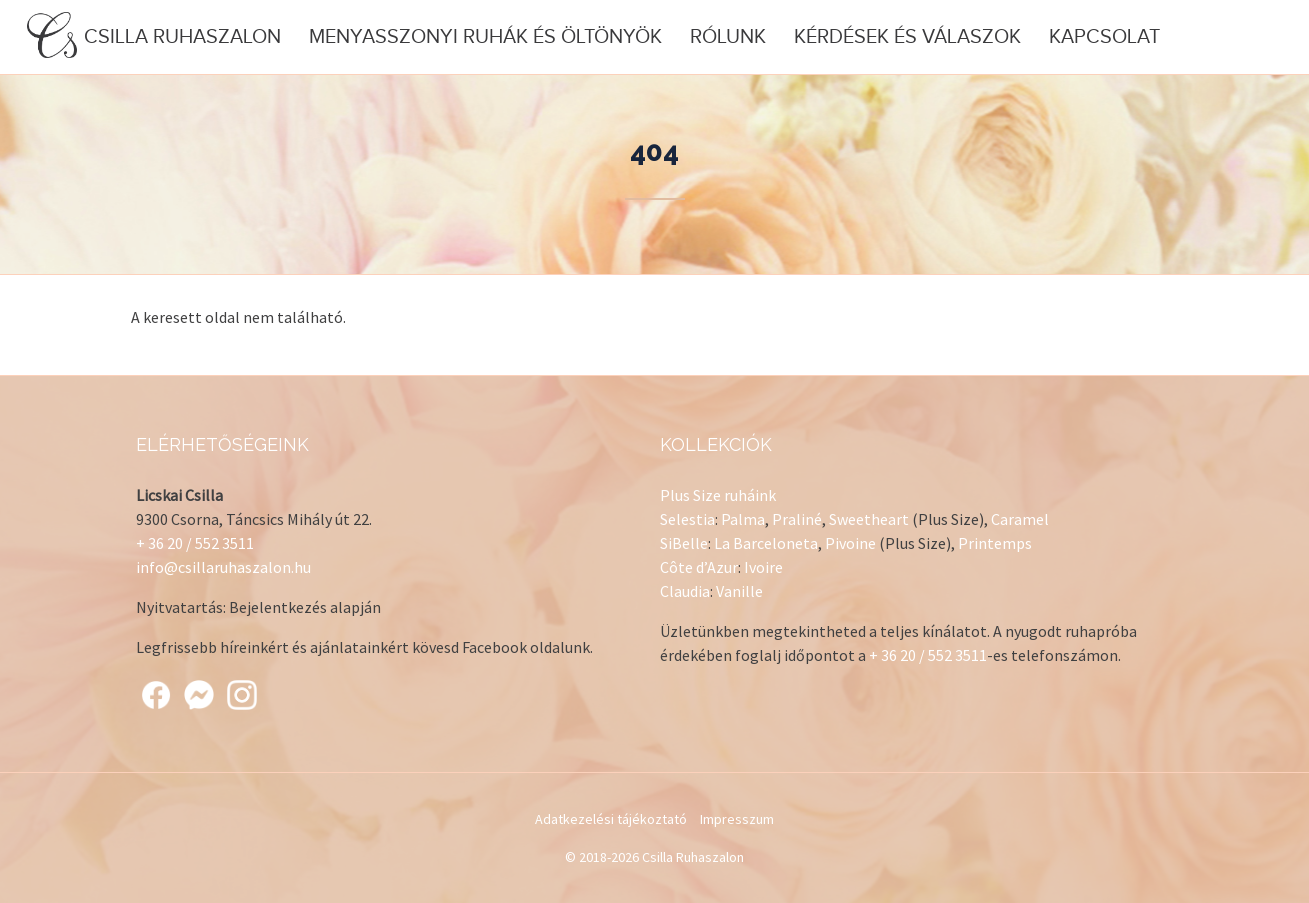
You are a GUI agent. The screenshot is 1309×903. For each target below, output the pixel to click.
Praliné (797, 519)
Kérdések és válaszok (907, 37)
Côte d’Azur (699, 567)
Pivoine (850, 543)
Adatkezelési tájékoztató (611, 819)
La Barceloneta (766, 543)
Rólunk (728, 37)
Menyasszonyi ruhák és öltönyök (485, 37)
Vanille (739, 591)
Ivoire (763, 567)
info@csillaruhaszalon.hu (223, 567)
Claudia (685, 591)
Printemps (995, 543)
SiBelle (684, 543)
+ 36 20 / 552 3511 (195, 543)
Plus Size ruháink (718, 495)
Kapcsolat (1104, 37)
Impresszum (737, 819)
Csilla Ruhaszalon (154, 36)
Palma (743, 519)
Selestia (687, 519)
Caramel (1020, 519)
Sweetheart (869, 519)
